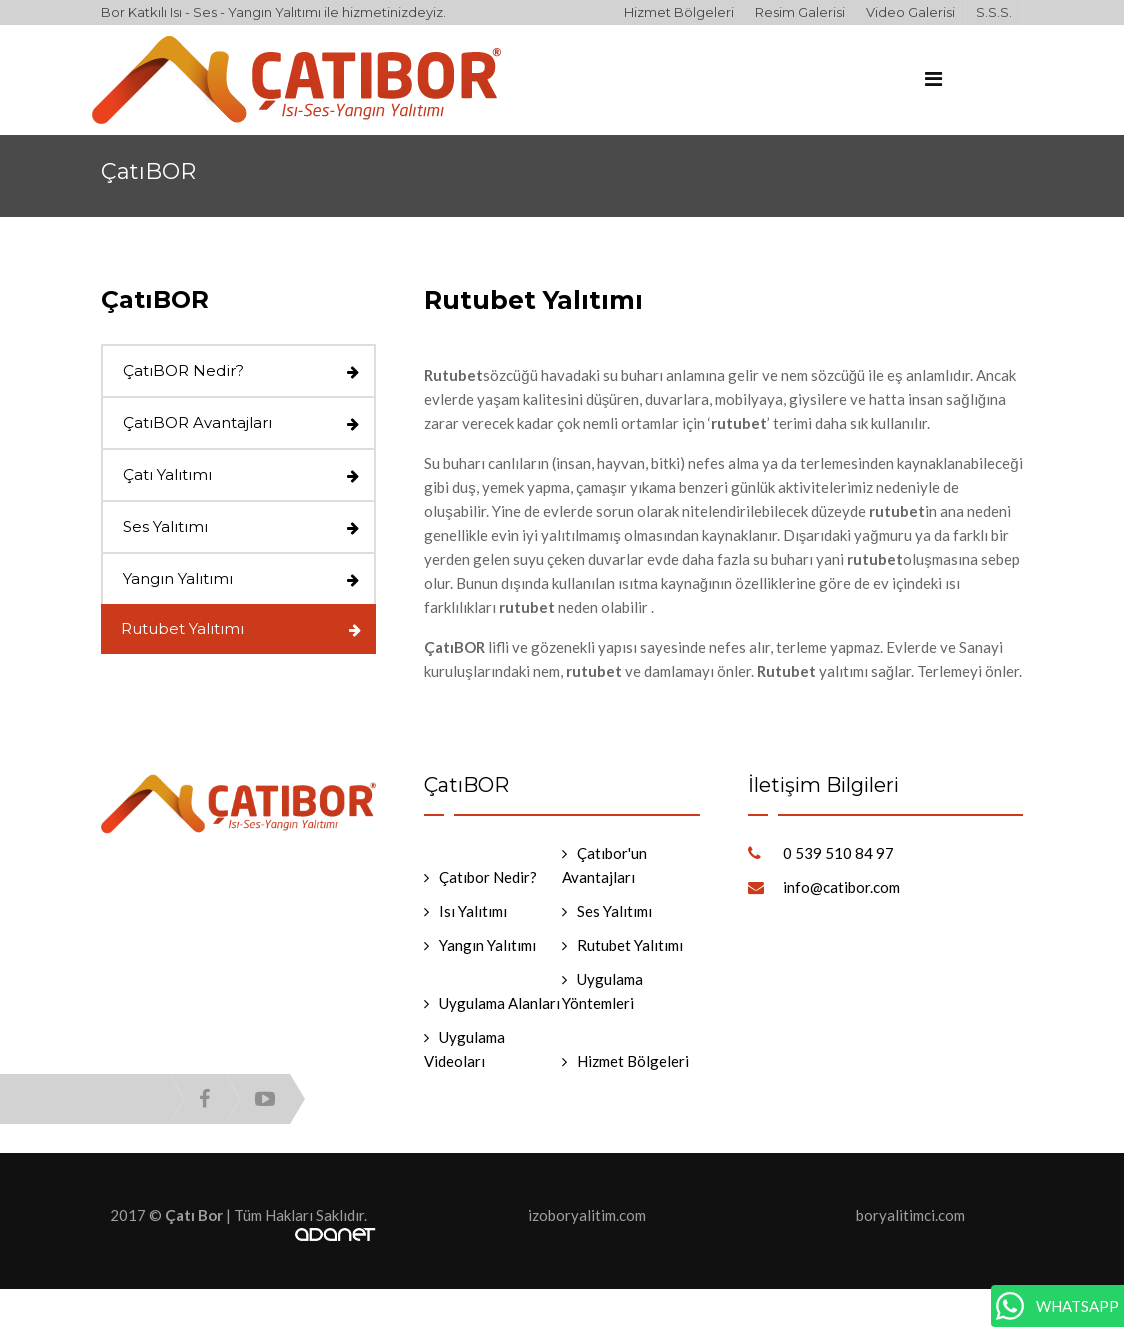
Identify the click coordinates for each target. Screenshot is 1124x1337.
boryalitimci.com (910, 1215)
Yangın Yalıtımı (178, 578)
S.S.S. (994, 12)
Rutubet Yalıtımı (182, 628)
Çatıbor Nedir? (488, 877)
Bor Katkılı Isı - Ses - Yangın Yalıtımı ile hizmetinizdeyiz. (273, 12)
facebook (204, 1099)
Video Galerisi (910, 12)
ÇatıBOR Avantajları (197, 422)
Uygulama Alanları (499, 1003)
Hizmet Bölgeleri (679, 12)
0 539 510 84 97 (838, 853)
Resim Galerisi (800, 12)
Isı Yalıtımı (473, 911)
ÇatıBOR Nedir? (183, 370)
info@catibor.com (841, 887)
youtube (265, 1099)
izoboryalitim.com (587, 1215)
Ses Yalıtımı (165, 526)
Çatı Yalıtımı (167, 474)
